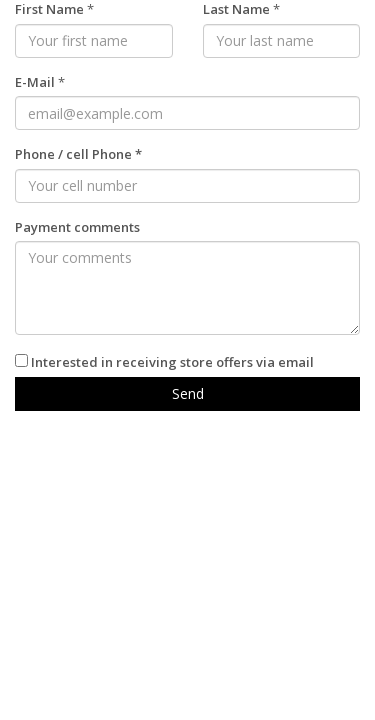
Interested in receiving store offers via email (172, 362)
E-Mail (35, 82)
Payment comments (77, 227)
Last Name (236, 9)
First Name (49, 9)
